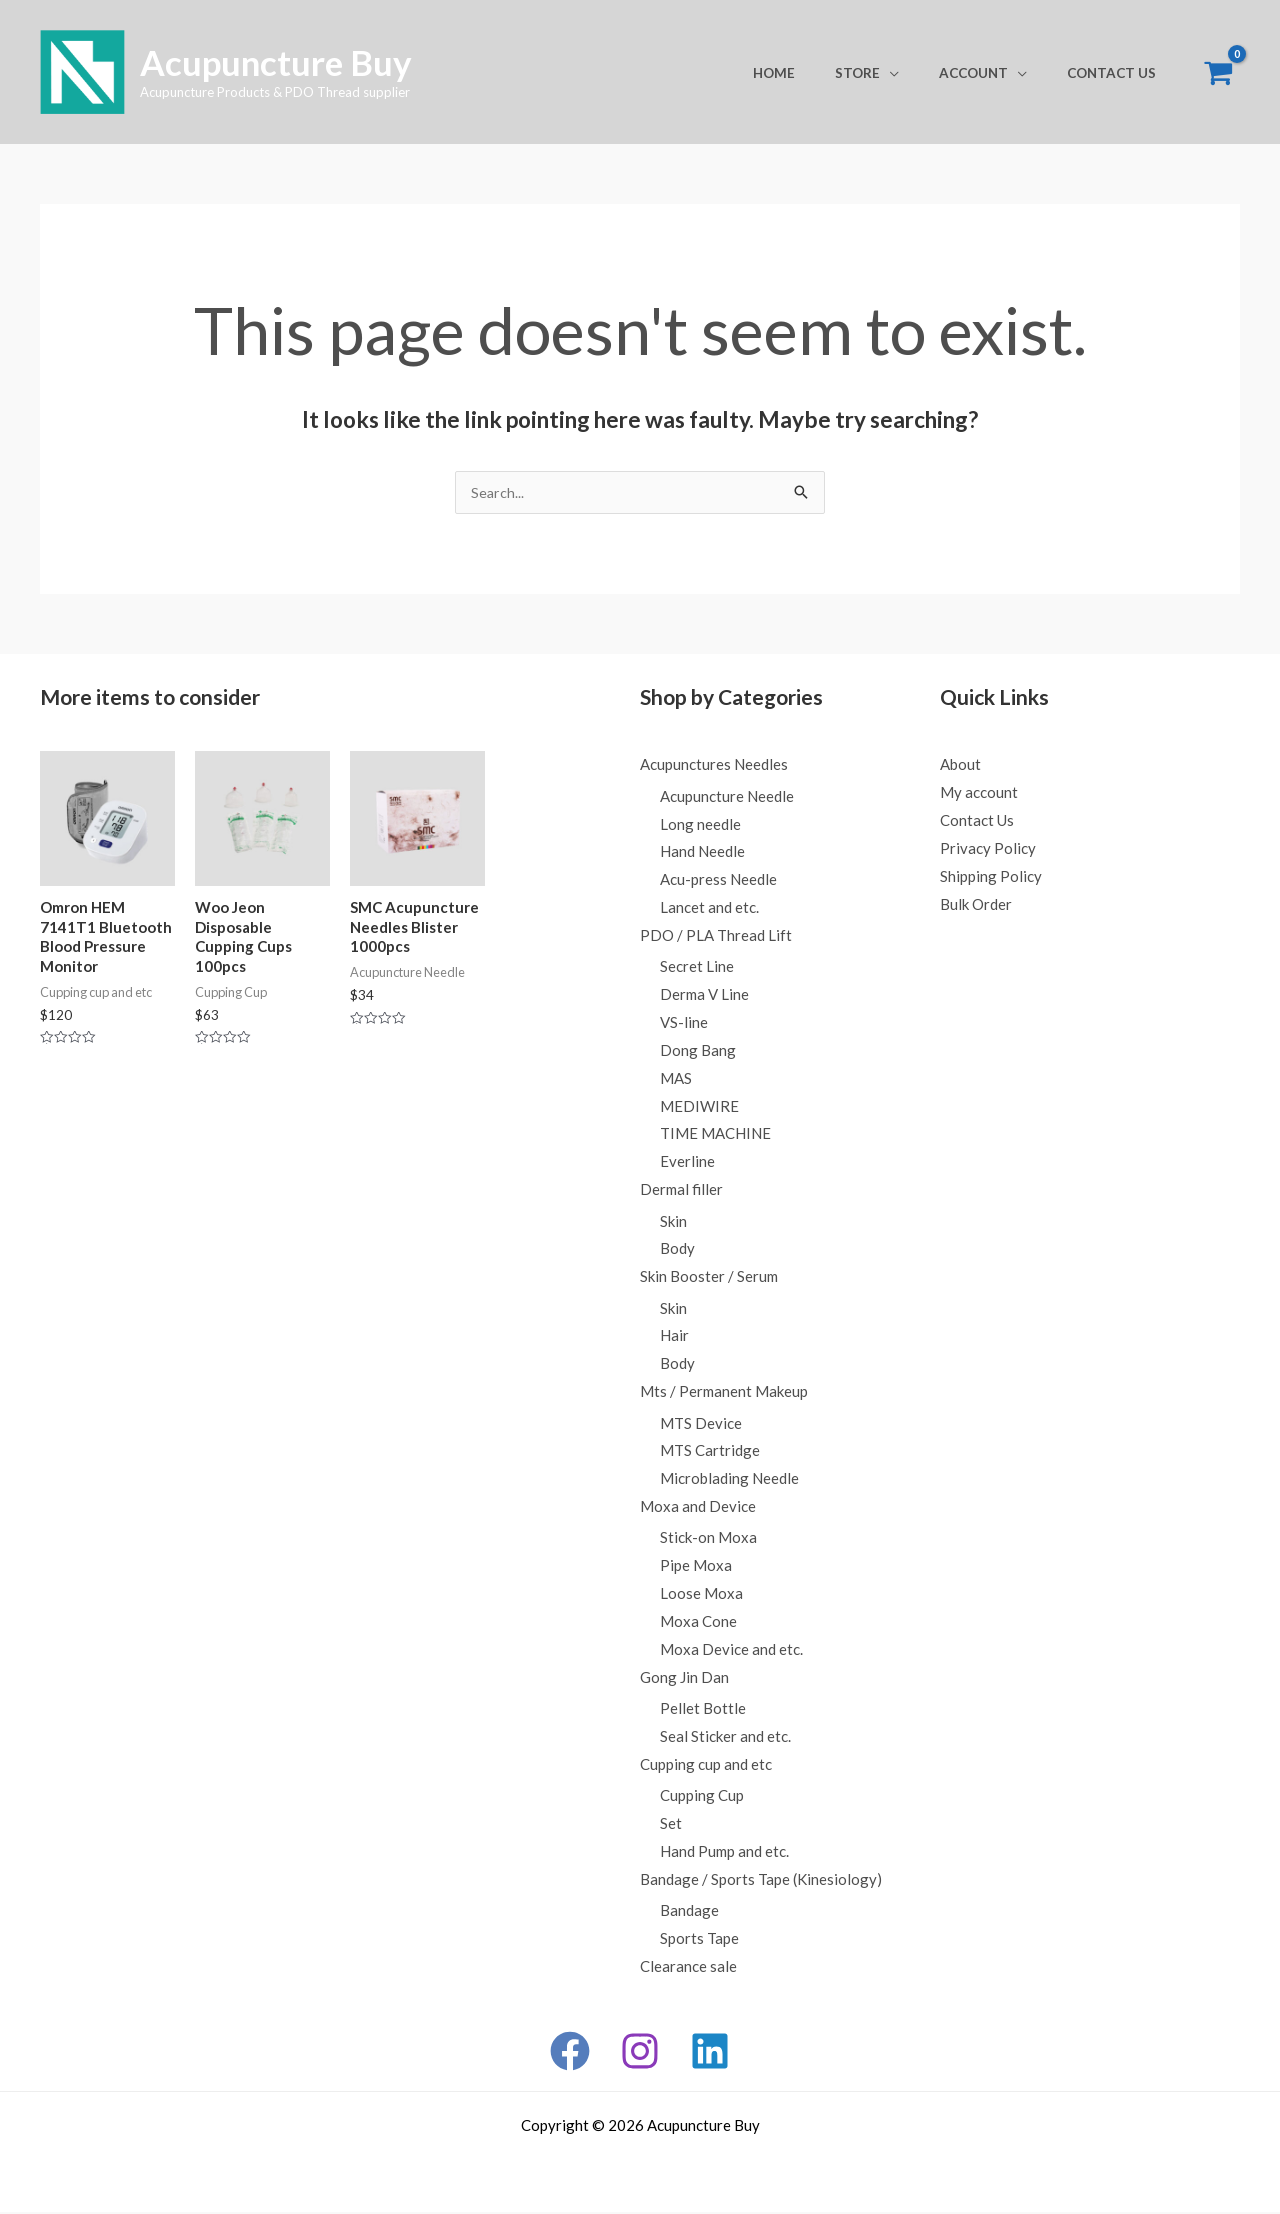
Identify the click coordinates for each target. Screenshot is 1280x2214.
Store (890, 73)
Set (671, 1826)
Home (820, 73)
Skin (673, 1222)
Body (677, 1250)
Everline (687, 1163)
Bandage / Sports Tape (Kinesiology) (761, 1881)
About (960, 765)
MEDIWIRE (699, 1107)
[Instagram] (640, 2053)
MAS (676, 1079)
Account (993, 73)
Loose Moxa (701, 1595)
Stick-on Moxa (708, 1540)
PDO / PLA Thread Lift (716, 936)
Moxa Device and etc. (731, 1651)
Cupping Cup (702, 1798)
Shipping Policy (991, 877)
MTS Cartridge (710, 1452)
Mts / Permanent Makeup (724, 1393)
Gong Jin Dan (684, 1679)
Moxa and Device (698, 1508)
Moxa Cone (698, 1623)
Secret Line (697, 968)
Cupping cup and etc (706, 1766)
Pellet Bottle (703, 1710)
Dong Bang (698, 1051)
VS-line (684, 1023)
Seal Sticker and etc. (725, 1738)
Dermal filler (681, 1191)
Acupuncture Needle (727, 797)
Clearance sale (688, 1969)
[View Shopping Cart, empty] (1218, 72)
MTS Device (701, 1425)
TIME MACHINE (715, 1135)
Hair (674, 1337)
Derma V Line (704, 996)
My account (979, 793)
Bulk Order (976, 905)
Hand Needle (702, 853)
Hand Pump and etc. (724, 1853)
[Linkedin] (710, 2053)
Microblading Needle (729, 1480)
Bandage (689, 1913)
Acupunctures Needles (714, 765)
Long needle (700, 825)
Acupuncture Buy (276, 62)
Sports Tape (699, 1941)
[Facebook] (570, 2053)
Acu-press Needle (718, 880)
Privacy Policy (988, 849)
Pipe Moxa (696, 1567)
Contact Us (1118, 73)
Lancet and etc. (709, 908)
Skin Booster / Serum (709, 1278)
